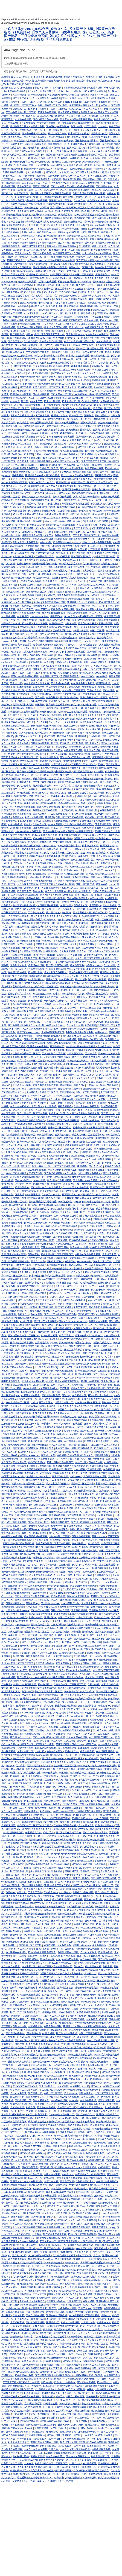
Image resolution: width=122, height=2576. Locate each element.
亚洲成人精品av (59, 415)
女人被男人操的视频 (109, 644)
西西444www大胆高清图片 (55, 1247)
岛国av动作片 (31, 1811)
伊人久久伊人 (71, 616)
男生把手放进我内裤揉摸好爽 (72, 2407)
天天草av (107, 2280)
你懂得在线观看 (111, 316)
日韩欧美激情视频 (19, 2326)
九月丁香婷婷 (99, 524)
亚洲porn (54, 313)
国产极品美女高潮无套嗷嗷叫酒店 (78, 577)
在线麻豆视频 (35, 595)
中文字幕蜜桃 (23, 2164)
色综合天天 (36, 1621)
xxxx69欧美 (101, 676)
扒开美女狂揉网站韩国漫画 (45, 408)
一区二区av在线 (66, 1617)
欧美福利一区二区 (60, 1219)
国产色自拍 (43, 923)
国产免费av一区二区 (61, 394)
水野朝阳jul (95, 905)
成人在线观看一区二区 (85, 391)
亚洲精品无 (12, 1067)
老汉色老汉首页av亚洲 (32, 1138)
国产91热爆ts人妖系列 (50, 729)
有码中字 (28, 2336)
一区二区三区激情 (104, 2093)
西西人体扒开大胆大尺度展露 (50, 1420)
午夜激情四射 (78, 553)
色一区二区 (55, 549)
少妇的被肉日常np (67, 672)
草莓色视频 (36, 662)
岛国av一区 (77, 126)
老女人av (48, 1621)
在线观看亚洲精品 (105, 1751)
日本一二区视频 (52, 401)
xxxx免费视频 (83, 778)
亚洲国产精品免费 (71, 2079)
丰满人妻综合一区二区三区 (29, 775)
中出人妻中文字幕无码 (43, 553)
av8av (98, 440)
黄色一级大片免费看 (61, 1924)
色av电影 (74, 2100)
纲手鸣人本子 (37, 306)
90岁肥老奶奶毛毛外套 (103, 528)
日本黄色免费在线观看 (35, 1127)
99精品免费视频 (59, 813)
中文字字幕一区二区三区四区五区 (59, 324)
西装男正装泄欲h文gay (83, 556)
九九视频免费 (20, 94)
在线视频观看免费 (101, 2449)
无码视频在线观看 (69, 676)
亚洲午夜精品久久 (32, 1984)
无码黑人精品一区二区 (14, 154)
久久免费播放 (28, 123)
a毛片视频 (8, 926)
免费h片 (49, 739)
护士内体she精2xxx (110, 1501)
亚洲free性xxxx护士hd (40, 1423)
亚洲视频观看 (65, 1011)
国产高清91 (53, 2350)
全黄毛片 (81, 257)
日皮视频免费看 (23, 1413)
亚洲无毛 (22, 1423)
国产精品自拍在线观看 (29, 1159)
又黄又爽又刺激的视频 (42, 2470)
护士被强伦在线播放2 (70, 835)
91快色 (90, 2389)
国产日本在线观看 (22, 687)
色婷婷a (30, 708)
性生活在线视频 (72, 828)
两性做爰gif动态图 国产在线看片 (25, 2386)
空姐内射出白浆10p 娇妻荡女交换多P (40, 1843)
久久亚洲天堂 (36, 225)
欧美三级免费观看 (12, 1561)
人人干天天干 (55, 722)
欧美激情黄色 (42, 2142)
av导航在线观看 (88, 1959)
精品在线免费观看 (31, 1088)
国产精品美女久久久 (100, 2185)
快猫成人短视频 (14, 2178)
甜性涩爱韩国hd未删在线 (105, 218)
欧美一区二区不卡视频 (51, 1920)
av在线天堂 (108, 1956)
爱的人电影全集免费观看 (26, 542)
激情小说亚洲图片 (57, 567)
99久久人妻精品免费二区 (61, 1244)
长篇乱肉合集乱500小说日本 (36, 496)
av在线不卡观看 (74, 1758)
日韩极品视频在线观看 (42, 422)
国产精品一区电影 (98, 912)
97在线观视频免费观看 (22, 1970)
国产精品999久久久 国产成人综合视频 (96, 436)
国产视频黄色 (8, 771)
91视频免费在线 (86, 123)
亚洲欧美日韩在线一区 (45, 214)
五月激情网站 (108, 1381)
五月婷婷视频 (112, 264)
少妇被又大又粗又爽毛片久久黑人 (70, 2065)
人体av (61, 711)
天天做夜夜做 (65, 528)
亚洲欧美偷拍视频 (55, 969)
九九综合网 (101, 1067)
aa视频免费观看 (108, 810)
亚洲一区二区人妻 (76, 147)
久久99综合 (85, 2460)
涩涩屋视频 (101, 1797)
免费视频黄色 (13, 1103)
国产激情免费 (90, 768)
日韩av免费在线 (88, 2428)
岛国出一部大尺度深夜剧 (94, 295)
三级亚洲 (64, 1388)
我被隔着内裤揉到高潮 (97, 1050)
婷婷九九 (7, 507)
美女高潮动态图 (109, 1106)
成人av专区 (21, 969)
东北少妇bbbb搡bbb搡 (33, 1381)
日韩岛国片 (22, 1504)
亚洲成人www (50, 1892)
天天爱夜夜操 (107, 1092)
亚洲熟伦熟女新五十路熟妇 (72, 880)
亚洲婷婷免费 (81, 1656)
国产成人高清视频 (80, 1522)
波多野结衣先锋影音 (32, 1702)
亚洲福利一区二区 (70, 990)
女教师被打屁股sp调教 (33, 1589)
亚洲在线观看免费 (72, 761)
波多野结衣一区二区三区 (30, 1977)
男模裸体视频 (111, 926)
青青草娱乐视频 (41, 186)
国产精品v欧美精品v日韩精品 (28, 271)
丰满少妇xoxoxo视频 (16, 2308)
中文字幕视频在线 (78, 1000)
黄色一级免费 (93, 732)
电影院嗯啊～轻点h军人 (38, 895)
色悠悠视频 (43, 1526)
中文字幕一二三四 (19, 2090)
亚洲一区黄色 (31, 1307)
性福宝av (69, 2090)
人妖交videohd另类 (81, 1219)
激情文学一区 (26, 697)
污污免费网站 (24, 2294)
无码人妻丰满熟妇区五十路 (87, 535)
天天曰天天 (40, 1057)
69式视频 (57, 546)
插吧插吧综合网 (45, 771)
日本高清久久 (24, 782)
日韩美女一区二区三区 (44, 669)
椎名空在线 (94, 1543)
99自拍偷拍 (82, 796)
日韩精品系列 (73, 687)
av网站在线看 (50, 2403)
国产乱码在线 (17, 334)
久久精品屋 (23, 422)
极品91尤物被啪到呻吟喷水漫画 (36, 302)
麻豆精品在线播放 (11, 2213)
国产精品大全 (82, 172)
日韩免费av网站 (41, 828)
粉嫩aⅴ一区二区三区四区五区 (97, 669)
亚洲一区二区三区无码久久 (97, 2364)
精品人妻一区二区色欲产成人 (103, 782)
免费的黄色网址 (70, 916)
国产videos (54, 873)
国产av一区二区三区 (64, 1377)
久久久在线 (59, 1025)
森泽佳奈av (12, 2023)
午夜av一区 (12, 257)
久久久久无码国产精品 (31, 1416)
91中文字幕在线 (84, 1617)
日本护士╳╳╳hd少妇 (82, 930)
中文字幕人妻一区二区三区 (103, 1353)
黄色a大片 (38, 891)
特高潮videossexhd (29, 1455)
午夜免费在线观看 (68, 292)
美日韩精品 (83, 1081)
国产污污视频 (112, 2361)
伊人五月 (102, 2220)
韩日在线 (55, 500)
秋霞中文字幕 (47, 1286)
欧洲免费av (32, 2097)
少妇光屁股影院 (73, 2477)
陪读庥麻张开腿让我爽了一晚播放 (53, 1543)
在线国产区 (103, 1103)
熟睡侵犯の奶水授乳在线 (91, 1039)
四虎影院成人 (31, 359)
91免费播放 (19, 1860)
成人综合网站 (18, 503)
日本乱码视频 (44, 1466)
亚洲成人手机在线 (90, 338)
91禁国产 (97, 1670)
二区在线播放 (93, 144)
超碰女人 (106, 2315)
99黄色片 (28, 888)
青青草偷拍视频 (60, 1476)
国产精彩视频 (15, 880)
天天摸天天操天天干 (93, 130)
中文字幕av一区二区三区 (95, 500)
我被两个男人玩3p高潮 (106, 475)
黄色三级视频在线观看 (72, 450)
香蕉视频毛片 (104, 542)
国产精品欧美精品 (30, 2202)
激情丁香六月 (42, 796)
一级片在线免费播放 (68, 454)
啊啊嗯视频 (98, 757)
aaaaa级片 (88, 641)
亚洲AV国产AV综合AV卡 (107, 574)
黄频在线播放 (8, 567)
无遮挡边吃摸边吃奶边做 (71, 1303)
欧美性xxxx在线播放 (65, 2382)
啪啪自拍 (31, 507)
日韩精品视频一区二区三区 (58, 849)
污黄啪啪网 (114, 1060)
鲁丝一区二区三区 (45, 2407)
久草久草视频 (62, 933)
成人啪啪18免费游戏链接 (66, 606)
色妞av (37, 602)
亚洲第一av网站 (13, 1388)
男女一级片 (91, 1053)
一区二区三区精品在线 (22, 2223)
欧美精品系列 (38, 926)
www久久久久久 (58, 1480)
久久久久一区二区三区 (67, 1286)
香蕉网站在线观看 (58, 267)
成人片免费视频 (67, 951)
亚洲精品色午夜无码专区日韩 (81, 1356)
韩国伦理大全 (26, 228)
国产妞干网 (13, 1138)
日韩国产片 (88, 267)
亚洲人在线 (12, 1733)
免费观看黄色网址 (66, 1769)
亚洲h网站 (104, 1790)
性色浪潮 (53, 2290)
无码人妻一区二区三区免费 (64, 2164)
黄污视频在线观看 (11, 2333)
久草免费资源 (74, 2301)
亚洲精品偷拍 (40, 1533)
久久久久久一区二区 (107, 1635)
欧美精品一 (49, 877)
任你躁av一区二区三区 (27, 1920)
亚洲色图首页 (107, 845)
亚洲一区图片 (80, 457)
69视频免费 (113, 1085)
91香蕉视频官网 (87, 1755)
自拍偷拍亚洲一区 (95, 1205)
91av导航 (6, 316)
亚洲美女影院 (67, 2417)
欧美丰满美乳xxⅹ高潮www (29, 1508)
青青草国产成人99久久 (92, 888)
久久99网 (71, 1007)
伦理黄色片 (49, 1776)
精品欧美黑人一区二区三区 (104, 1251)
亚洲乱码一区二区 (84, 2132)
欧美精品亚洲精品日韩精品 (31, 1120)
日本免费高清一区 (22, 391)
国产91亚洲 (105, 962)
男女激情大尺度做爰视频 (55, 2213)
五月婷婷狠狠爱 (45, 789)
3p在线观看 (12, 680)
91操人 (79, 1244)
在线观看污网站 (79, 1353)
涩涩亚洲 (85, 990)
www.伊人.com (96, 1000)
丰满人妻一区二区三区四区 (67, 130)
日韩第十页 (57, 1719)
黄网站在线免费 (36, 486)
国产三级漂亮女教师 (55, 235)
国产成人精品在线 (42, 253)
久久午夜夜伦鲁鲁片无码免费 (59, 257)
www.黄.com (59, 1004)
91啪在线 (70, 1949)
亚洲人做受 (114, 606)
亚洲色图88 (50, 1617)
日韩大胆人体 (47, 398)
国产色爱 (86, 1649)
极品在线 (98, 1170)
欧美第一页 (50, 919)
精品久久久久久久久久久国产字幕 (98, 1074)
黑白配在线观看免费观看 (30, 327)
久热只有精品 (108, 849)
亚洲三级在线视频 (54, 331)
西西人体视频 (58, 1624)
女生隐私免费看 (70, 1959)
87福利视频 (112, 902)
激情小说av (16, 1934)
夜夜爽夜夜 (52, 486)
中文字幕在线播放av (52, 1021)
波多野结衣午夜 (38, 754)
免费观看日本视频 (61, 193)
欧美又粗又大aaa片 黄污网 (74, 2061)
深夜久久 (102, 1508)
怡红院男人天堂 (101, 112)
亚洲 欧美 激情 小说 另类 (28, 2171)
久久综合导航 (90, 101)
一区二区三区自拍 (104, 919)
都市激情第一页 (86, 2393)
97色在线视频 (15, 824)
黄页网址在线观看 (72, 1857)
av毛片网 (82, 549)
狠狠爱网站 (35, 1370)
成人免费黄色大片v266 (27, 345)
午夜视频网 (59, 338)
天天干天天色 (20, 486)
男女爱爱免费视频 (42, 785)
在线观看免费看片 (33, 919)
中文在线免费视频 (12, 1170)
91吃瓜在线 (65, 1892)
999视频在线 (51, 951)
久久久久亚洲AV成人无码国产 (95, 976)
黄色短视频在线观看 (43, 838)
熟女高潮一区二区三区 (86, 1325)
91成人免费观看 (40, 2164)
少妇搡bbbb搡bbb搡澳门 (88, 1402)
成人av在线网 (91, 320)
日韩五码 (89, 242)
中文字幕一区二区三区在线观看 (17, 285)
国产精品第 (103, 521)
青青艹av (81, 951)
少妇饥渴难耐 (84, 524)
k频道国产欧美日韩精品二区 (38, 168)
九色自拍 (89, 1797)
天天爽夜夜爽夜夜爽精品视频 (46, 725)
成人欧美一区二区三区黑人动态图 (30, 250)
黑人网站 (44, 1550)
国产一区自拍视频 (83, 1279)
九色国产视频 (13, 937)
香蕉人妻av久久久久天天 (71, 2424)
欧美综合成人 (103, 838)
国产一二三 (50, 1314)
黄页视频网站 (72, 1779)
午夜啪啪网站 (22, 500)
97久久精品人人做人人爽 (37, 683)
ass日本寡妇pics (73, 101)
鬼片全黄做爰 (40, 623)
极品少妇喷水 (111, 806)
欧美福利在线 (31, 207)
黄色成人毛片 (13, 2058)
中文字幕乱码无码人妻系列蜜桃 (46, 1871)
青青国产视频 (111, 2135)
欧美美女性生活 (68, 1416)
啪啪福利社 (62, 531)
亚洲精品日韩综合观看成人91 (57, 983)
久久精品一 (97, 806)
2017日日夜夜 (90, 1036)
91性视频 (107, 2467)
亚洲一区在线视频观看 (96, 662)
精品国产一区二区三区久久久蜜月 (37, 1744)
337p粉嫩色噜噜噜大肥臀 (61, 436)
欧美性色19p (70, 1170)
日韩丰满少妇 (39, 144)
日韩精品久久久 (83, 1342)
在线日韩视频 (65, 863)
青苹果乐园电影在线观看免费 (18, 288)
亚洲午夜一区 (57, 1046)
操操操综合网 (75, 2336)
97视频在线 (36, 2181)
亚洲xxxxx (47, 1377)
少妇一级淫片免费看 (16, 1522)
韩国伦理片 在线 (77, 1444)
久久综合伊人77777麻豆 (31, 2146)
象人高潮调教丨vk (22, 1385)
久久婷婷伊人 (8, 1667)
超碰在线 (55, 609)
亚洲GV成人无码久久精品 (57, 1885)
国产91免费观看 (71, 1550)
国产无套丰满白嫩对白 (53, 1758)
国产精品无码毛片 (44, 2375)
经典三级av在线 (110, 732)
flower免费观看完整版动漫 (76, 1289)
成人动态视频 (17, 2107)
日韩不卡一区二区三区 (17, 2417)
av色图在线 (41, 549)
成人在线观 (109, 440)
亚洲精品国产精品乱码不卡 (63, 944)
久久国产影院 (21, 193)
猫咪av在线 (34, 154)
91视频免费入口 (84, 1504)
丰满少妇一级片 (52, 447)
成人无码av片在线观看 (71, 1423)
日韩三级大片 (54, 1589)
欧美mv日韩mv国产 (75, 1592)
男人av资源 (52, 926)
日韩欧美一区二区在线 (100, 560)
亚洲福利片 (34, 665)
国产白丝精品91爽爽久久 (30, 1437)
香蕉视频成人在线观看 (91, 722)
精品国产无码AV (36, 1462)
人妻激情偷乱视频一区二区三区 (94, 680)
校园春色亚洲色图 (104, 242)
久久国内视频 (64, 877)
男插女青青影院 (73, 598)
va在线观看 (46, 1473)
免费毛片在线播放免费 (106, 479)
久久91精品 (110, 965)
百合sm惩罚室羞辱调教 (67, 1381)
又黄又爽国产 (8, 1120)
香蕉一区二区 (61, 168)
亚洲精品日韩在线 (34, 475)
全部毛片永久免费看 (81, 2231)
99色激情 (86, 1152)
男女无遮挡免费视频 (68, 112)
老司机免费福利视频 (59, 366)
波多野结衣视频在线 (28, 1286)
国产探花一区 (35, 2093)
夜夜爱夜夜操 (65, 1106)
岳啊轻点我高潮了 (60, 1522)
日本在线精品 (113, 1800)
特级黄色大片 (43, 161)
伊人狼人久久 (34, 1850)
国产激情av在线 (36, 2192)
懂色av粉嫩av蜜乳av (69, 803)
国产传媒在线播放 (82, 771)
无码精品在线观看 (29, 1973)
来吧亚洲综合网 (63, 771)
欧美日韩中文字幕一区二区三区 (31, 1726)
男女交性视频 (76, 972)
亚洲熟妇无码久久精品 (74, 1589)
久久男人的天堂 (9, 1659)
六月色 (52, 2467)
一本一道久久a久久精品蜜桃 (97, 253)
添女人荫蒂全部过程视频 (102, 225)
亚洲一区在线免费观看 (60, 362)
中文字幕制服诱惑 (22, 813)
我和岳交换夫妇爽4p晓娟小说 (77, 405)
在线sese (85, 852)
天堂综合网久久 (40, 792)
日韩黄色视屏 (85, 1448)
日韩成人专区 (81, 905)
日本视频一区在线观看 (74, 651)
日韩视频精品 (67, 1092)
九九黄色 (91, 1984)
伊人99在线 (29, 1934)
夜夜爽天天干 (108, 232)
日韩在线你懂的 (64, 1279)
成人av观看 (79, 926)
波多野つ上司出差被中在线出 (28, 1793)
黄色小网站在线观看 (50, 489)
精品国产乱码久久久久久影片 (90, 1099)
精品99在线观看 (88, 422)
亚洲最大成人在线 (12, 175)
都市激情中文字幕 (78, 264)
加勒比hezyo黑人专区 (90, 729)
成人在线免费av (46, 1896)
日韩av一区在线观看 (45, 454)
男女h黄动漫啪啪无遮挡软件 (29, 1124)
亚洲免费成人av (56, 1681)
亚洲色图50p (32, 1603)
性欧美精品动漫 (9, 845)
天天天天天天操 (11, 768)
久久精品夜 (90, 1244)
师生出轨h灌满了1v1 (108, 1973)
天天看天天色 (38, 2206)
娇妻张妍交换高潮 (93, 785)
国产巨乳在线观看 (110, 2072)
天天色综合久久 (23, 253)
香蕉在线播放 (112, 627)
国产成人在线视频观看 (54, 1275)
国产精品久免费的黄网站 (20, 1367)
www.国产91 (81, 2386)
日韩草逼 (36, 369)
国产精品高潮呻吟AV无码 (14, 1670)
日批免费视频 (49, 1088)
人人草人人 (33, 1564)
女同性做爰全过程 (68, 637)
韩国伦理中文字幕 (60, 1610)
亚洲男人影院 (108, 549)
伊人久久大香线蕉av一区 (58, 891)
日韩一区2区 (76, 415)
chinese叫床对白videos (58, 493)
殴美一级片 (97, 1275)
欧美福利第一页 (105, 1025)
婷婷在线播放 (110, 909)
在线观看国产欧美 (94, 327)
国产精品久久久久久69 (100, 648)
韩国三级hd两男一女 (19, 2019)
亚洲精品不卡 (51, 1067)
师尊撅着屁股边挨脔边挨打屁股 (76, 1600)
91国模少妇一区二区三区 (34, 1374)
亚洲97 (101, 764)
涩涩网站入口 (67, 958)
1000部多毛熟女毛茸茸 (85, 362)
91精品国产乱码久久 (61, 2188)
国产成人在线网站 (37, 1155)
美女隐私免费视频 (103, 1867)
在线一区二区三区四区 (74, 690)
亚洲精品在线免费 (61, 161)
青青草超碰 (19, 1448)
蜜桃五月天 (19, 507)
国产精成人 (7, 193)
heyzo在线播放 (47, 1279)
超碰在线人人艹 (21, 493)
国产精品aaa (34, 94)
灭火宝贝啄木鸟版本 (92, 1903)
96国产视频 (108, 1155)
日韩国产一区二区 (66, 2107)
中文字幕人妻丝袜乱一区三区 (37, 1966)
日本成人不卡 (54, 1857)
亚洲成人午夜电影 (64, 1162)
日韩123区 (108, 235)
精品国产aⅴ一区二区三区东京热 (24, 218)
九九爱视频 (7, 1356)
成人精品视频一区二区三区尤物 (102, 1388)
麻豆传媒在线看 (112, 1166)
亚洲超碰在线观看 (110, 496)
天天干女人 (81, 739)
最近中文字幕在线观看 (13, 274)
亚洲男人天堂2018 (70, 313)
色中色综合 (68, 2174)
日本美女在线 (96, 1462)
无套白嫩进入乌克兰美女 (79, 1670)
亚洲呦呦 (89, 415)
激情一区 (27, 1533)
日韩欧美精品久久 (29, 2054)
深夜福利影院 (102, 1455)
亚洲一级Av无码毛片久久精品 (75, 757)
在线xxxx (78, 983)
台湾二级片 (101, 2245)
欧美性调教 (21, 348)
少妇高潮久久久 (107, 362)
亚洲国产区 (86, 517)
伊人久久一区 (99, 606)
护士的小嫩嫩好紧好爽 (39, 2255)
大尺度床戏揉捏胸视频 (73, 873)
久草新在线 (81, 2350)
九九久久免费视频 (23, 87)
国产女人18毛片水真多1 (20, 1540)
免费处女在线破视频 (83, 1892)
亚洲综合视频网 (52, 1800)
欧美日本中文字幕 (105, 598)
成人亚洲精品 (94, 1141)
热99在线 (27, 1561)
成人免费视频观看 (67, 1748)
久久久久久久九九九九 (31, 680)
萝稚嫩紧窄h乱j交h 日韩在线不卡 (48, 2456)
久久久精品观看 (41, 98)
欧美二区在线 (51, 775)
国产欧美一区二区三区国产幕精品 (84, 235)
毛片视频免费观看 (55, 1124)
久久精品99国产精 (51, 1145)
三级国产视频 (78, 2019)
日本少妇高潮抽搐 (91, 1360)
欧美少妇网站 (112, 1667)
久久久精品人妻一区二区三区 (72, 359)
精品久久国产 (104, 426)
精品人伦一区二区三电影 (100, 880)
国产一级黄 (109, 690)
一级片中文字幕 (17, 2125)
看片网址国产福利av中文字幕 (104, 796)
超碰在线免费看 (25, 1011)
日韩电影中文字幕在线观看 (42, 1952)
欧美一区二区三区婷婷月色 (66, 383)
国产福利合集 (8, 1032)
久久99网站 (78, 1564)
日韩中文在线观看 (22, 366)
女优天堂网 (49, 1557)
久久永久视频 (53, 503)
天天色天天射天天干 (16, 158)
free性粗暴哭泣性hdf (84, 394)
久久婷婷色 (86, 1451)
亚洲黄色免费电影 (109, 972)
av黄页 (20, 567)
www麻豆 (63, 1786)
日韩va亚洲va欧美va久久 (86, 863)
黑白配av (65, 119)
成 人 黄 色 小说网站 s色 (70, 870)
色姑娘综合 (32, 1092)
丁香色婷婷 (39, 2199)
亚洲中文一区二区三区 (72, 708)
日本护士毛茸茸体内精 (81, 1659)
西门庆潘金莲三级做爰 (69, 1808)
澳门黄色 (55, 1018)
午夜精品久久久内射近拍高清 (90, 2174)
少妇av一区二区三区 (59, 1536)
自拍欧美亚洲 (54, 856)
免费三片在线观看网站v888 (93, 302)
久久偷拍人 (97, 503)
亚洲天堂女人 (92, 743)
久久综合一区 (69, 2393)
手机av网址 (14, 123)
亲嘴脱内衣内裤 (43, 1970)
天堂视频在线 (20, 264)
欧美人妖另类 (58, 1332)
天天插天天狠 (34, 1765)
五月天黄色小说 (14, 359)
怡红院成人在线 (109, 563)
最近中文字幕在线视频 (27, 852)
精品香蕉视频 (103, 1208)
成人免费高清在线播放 (39, 373)
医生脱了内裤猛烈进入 (85, 1882)
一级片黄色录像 (38, 1592)
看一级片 (46, 1554)
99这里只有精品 (56, 1906)
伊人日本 (113, 1568)
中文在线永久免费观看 (44, 391)
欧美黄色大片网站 (85, 609)
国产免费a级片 (89, 2171)
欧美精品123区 (100, 309)
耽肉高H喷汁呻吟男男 (105, 165)
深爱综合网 (42, 944)
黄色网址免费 (51, 1822)
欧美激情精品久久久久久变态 (77, 479)
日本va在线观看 (111, 168)
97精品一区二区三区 (81, 1776)
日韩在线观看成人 (15, 1603)
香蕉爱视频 (23, 2477)
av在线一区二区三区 (99, 359)
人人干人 (48, 535)
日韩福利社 (90, 1973)
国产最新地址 (33, 1325)
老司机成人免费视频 (93, 1529)
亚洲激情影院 (63, 482)
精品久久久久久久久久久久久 (84, 715)
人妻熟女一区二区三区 (93, 1554)
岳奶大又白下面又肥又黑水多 (49, 334)
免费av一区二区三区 (54, 1311)
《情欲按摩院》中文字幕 (103, 98)
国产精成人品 (70, 560)
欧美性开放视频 (94, 168)
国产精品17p (47, 345)
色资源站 (98, 331)
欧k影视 (114, 993)
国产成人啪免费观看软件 (14, 1575)
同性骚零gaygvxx (10, 902)
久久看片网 (23, 616)
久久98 (44, 313)
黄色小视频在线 (48, 2446)
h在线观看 (22, 694)
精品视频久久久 (99, 133)
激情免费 (91, 521)
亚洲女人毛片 (28, 232)
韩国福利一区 (56, 623)
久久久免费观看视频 (23, 2276)
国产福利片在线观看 (82, 1864)
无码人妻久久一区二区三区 (73, 581)
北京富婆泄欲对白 (90, 916)
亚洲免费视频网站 (35, 2435)
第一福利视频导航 (87, 507)
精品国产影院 (104, 1177)
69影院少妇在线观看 (23, 556)
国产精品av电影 (48, 803)
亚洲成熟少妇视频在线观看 (80, 186)
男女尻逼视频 (44, 2139)
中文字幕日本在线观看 (65, 302)
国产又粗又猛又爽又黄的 (69, 1832)
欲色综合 (58, 299)
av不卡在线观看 (98, 2319)
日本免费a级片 (86, 1825)
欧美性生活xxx (27, 1036)
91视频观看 (111, 898)
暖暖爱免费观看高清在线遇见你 (73, 595)
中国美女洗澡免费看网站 (88, 1254)
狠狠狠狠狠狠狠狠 (89, 306)
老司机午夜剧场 (66, 782)
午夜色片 (85, 419)
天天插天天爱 (35, 1000)
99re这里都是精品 (101, 271)
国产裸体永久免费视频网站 (24, 1987)
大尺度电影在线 (92, 2354)
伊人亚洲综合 (75, 1980)
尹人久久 (45, 852)
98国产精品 (30, 1917)
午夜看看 (108, 1966)
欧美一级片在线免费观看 (87, 1106)
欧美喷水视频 (101, 1110)
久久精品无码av (112, 503)
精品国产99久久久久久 (99, 200)
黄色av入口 (35, 768)
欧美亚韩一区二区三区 (61, 1469)
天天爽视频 (72, 429)
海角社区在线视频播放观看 (76, 503)
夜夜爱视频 (74, 345)
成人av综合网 (87, 1751)
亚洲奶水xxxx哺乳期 (36, 1406)
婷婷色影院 (69, 260)
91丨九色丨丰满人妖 (76, 1695)
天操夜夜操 (23, 306)
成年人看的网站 (112, 87)
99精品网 (58, 1779)
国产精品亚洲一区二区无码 (81, 1515)
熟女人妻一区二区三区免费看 (98, 204)
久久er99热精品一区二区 (62, 2114)
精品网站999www (82, 1945)
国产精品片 (19, 708)
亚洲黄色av (9, 1705)
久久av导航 (82, 225)
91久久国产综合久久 (105, 1836)
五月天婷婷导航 (31, 147)
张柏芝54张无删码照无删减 (56, 1818)
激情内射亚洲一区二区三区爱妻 (50, 288)
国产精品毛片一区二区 (56, 190)
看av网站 (51, 126)
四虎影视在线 (71, 306)
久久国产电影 (42, 165)
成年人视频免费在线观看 (98, 1272)
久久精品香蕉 (19, 373)
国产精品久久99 (91, 1822)
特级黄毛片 (12, 732)
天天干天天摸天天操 (30, 376)
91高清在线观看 (68, 486)
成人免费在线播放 (37, 2121)
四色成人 (6, 94)
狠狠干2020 (93, 1145)
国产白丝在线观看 (11, 1638)
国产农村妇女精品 (11, 2199)
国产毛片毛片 (13, 2202)
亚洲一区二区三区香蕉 (59, 1127)
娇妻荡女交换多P (59, 1860)
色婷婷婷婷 (114, 1603)
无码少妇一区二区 (53, 101)
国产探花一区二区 (33, 2178)
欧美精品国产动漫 (15, 352)
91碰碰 (77, 1201)
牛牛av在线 (46, 542)
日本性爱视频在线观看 (76, 299)
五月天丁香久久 (53, 1430)
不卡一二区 (16, 683)
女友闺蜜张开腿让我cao (101, 1737)
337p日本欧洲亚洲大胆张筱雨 (23, 2252)
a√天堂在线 (94, 175)
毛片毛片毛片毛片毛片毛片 (45, 295)
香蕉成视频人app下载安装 (101, 147)
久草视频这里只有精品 (31, 235)
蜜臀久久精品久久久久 (94, 2104)
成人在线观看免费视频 (76, 1719)
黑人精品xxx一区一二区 (31, 2453)
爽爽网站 (66, 472)
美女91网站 (97, 859)
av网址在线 (34, 1882)
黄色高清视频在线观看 (54, 602)
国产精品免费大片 (12, 799)
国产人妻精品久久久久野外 (46, 472)
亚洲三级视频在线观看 (74, 1934)
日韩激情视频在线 (78, 1240)
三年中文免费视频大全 (22, 415)
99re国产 (109, 130)
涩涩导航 (82, 1741)
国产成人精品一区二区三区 (100, 873)
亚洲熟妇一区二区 (71, 2435)
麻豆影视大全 (88, 313)
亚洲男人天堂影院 (102, 429)
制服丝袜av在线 (77, 531)
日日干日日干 (84, 1702)
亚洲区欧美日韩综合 (82, 1818)
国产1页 (21, 1850)
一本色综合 (106, 373)
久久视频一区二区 (29, 757)
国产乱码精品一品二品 (22, 634)
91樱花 (113, 1423)
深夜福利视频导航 (29, 2421)
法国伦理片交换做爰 (84, 1233)
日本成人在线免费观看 (78, 355)
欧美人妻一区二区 (40, 1007)
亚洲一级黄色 (96, 228)
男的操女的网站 (9, 821)
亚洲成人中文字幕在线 (17, 1846)
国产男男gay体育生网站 (22, 161)
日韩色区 (109, 1547)
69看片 (11, 1578)
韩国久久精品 (96, 898)
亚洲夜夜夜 (85, 246)
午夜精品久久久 (33, 1832)
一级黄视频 (52, 697)
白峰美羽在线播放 (37, 1956)
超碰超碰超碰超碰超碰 (102, 239)
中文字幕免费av (50, 94)
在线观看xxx (106, 2396)
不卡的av (27, 778)
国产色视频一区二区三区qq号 (23, 433)
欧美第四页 (83, 2192)
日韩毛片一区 (69, 806)
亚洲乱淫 (49, 817)
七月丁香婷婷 (66, 810)
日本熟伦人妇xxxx (11, 517)
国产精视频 (70, 1741)
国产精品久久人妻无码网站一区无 (67, 207)
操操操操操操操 (63, 591)
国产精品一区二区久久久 (88, 1162)
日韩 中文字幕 (49, 1850)
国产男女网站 (113, 764)
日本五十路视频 (73, 91)
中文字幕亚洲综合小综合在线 (59, 1977)
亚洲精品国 (25, 426)
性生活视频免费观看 (77, 711)
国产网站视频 (68, 1956)
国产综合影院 (8, 785)
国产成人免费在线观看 (35, 1170)
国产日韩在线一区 (19, 1871)
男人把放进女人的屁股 (54, 1053)
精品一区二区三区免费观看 (74, 1941)
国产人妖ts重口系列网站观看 (34, 732)
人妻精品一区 (91, 1124)
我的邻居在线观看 (46, 902)
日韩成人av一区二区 (92, 1896)
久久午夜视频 (44, 1074)
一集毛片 (42, 436)
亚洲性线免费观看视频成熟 (35, 2072)
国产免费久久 (109, 1162)
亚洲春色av (109, 1296)
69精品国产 (56, 465)
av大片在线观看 (98, 158)
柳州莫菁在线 (69, 123)
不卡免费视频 (91, 972)
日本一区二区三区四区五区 (101, 1346)
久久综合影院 (13, 1134)
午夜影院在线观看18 (18, 278)
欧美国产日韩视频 (46, 507)
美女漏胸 (66, 912)
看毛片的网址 (46, 1402)
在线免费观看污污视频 (42, 211)
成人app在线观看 (53, 221)
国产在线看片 (15, 341)
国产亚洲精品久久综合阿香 (43, 1201)
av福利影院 (57, 165)
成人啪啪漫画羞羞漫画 (53, 1032)
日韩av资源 (28, 531)
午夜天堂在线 (66, 2481)
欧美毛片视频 (67, 2283)
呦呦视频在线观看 (69, 1215)
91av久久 (15, 401)
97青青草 (99, 1448)
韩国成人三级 (84, 369)
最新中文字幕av (63, 412)
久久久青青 (68, 2287)
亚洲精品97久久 (9, 2195)
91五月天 (92, 531)
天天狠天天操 (10, 2382)
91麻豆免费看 (112, 775)
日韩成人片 (12, 983)
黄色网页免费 (33, 588)
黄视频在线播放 (52, 1667)
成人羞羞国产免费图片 (56, 972)
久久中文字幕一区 (62, 1131)
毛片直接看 (84, 665)
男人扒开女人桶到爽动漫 (71, 242)
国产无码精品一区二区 (13, 1571)
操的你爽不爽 (40, 1099)
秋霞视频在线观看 (58, 1265)
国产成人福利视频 (45, 1547)
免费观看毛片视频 (78, 105)
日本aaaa (79, 849)
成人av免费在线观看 (77, 1737)
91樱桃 (116, 271)
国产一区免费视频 (40, 1212)
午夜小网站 (48, 655)
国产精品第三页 (65, 1987)
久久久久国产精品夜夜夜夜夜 (28, 2227)
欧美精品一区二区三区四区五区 (96, 1191)
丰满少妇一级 (35, 1617)
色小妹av (112, 91)
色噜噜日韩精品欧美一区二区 (78, 1430)
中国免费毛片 (69, 856)
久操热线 (101, 1233)
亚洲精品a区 (53, 2322)
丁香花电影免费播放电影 (90, 1667)
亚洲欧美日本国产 (66, 2319)
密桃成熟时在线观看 (37, 200)
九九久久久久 (58, 1007)
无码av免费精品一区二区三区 (21, 112)
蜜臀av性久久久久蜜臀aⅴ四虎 (65, 1709)
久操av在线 (94, 1684)
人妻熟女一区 (67, 997)
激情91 (29, 334)
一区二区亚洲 (97, 630)
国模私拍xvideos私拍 (12, 2297)
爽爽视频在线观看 (66, 507)
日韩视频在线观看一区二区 (15, 725)
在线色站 (111, 193)
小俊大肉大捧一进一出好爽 (44, 1815)
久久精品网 (88, 1906)
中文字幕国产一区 (105, 556)
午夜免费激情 (84, 2273)
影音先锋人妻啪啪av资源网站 (62, 246)
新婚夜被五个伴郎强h (37, 274)
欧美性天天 (104, 1994)
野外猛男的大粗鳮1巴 (30, 457)
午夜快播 (53, 2417)
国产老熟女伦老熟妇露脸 (108, 1430)
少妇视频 (103, 101)
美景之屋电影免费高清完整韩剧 (85, 2216)
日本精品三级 (96, 510)
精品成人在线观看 (109, 320)
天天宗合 (35, 2090)
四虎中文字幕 (24, 1014)
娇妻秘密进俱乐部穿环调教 (69, 398)
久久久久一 (80, 200)
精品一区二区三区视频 (24, 789)
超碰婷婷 (106, 1402)
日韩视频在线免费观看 (108, 577)
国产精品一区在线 (51, 1395)
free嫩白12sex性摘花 (97, 334)
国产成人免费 (58, 186)
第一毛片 (60, 2396)
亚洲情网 (103, 1244)
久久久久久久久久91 (59, 1296)
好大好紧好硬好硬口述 (27, 1071)
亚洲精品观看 (74, 613)
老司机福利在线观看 (48, 905)
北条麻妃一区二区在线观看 (20, 165)
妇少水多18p (73, 338)
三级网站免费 (43, 1332)
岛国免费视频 (44, 2333)
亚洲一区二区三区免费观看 (27, 930)
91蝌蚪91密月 (47, 1071)
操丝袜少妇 (67, 475)
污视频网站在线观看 (55, 204)
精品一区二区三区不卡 (82, 1483)
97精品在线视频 (23, 119)
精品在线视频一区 (18, 1205)
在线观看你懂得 (36, 1198)
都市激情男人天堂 (101, 828)
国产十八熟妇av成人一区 (35, 1642)
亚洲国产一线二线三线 (60, 200)
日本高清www (8, 281)
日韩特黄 (90, 450)
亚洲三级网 (14, 2305)
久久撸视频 (34, 510)
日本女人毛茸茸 (106, 1356)
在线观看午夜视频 (26, 1466)
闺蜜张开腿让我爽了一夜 (82, 539)
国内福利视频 (80, 912)
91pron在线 (14, 1642)
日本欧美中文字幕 (104, 1998)
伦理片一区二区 (29, 1279)
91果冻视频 (53, 1874)
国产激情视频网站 (53, 1173)
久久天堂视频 (40, 366)
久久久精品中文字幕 (78, 1829)
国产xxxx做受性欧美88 (41, 1614)
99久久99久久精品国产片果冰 (28, 514)
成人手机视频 (8, 616)
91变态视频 (49, 1945)
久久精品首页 (31, 341)
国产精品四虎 (52, 475)
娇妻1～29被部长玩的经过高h (52, 440)
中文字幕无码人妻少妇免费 (78, 165)
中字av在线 (96, 316)
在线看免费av (44, 232)
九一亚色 (24, 2023)
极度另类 (28, 880)
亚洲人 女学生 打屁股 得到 (16, 835)
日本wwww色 (26, 1712)
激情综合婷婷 (17, 2097)
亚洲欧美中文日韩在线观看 (20, 1293)
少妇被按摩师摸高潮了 (71, 320)
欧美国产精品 (67, 348)
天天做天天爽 (40, 2294)
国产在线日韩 (112, 817)
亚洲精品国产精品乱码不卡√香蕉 (41, 1339)
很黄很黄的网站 (48, 1786)
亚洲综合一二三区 (17, 1808)
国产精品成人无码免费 (79, 701)
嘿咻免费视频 (79, 1723)
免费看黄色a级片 (82, 1328)
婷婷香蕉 (57, 179)
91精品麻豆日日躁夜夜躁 (98, 1786)
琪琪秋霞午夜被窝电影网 (84, 933)
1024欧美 (55, 1917)
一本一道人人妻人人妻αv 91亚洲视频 (69, 923)
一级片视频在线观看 (21, 954)
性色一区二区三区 (42, 130)
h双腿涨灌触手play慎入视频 (40, 2033)
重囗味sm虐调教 (96, 514)
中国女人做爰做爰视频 (84, 1282)
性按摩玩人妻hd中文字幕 (31, 1903)
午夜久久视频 (105, 531)
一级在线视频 (111, 2192)
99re (55, 785)
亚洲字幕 (72, 602)
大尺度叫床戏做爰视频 (54, 613)
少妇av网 (26, 1652)
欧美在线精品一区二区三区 (74, 433)
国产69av (24, 1645)
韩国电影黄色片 (108, 140)
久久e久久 (33, 91)
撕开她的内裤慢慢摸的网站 (25, 676)
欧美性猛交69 (67, 408)
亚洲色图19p (44, 2012)
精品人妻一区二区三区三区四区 (57, 1254)
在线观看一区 (109, 465)
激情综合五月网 (86, 944)
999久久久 (44, 1853)
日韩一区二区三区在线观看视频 (40, 1039)
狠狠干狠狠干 (103, 394)
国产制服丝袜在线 (40, 500)
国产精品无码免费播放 (47, 634)
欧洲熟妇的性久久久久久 (42, 482)
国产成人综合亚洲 (15, 591)
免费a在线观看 (70, 725)
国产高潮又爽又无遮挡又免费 (43, 348)
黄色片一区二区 (56, 2474)
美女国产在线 (53, 912)
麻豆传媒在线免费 (89, 1434)
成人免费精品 (97, 264)
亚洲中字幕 (14, 1025)
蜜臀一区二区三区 (70, 1533)
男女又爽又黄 (55, 2368)
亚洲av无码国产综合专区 (45, 835)
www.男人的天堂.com (70, 563)
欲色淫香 (108, 1377)
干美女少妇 (91, 1385)
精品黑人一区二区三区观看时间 (88, 1134)
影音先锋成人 (103, 2121)
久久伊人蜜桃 (49, 845)
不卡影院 (28, 454)
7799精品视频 (85, 387)
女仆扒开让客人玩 (49, 468)
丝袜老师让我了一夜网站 (32, 627)
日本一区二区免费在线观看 (76, 2030)
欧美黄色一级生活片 (35, 1857)
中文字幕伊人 (34, 1490)
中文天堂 (105, 715)
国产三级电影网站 (69, 697)
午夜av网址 (25, 144)
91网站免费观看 (98, 1060)
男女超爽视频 (10, 1547)
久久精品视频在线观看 (64, 2255)
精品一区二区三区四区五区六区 (17, 1836)
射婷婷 (50, 1381)
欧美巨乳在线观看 (38, 264)
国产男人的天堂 (87, 1518)
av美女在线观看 (52, 1289)
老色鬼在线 (95, 711)
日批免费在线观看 (31, 2213)
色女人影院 (37, 1314)
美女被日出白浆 (94, 926)
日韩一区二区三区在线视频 (35, 715)
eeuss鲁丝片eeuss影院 (13, 1490)
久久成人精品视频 (15, 2312)
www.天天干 (36, 401)
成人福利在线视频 (102, 2058)
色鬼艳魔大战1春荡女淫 (65, 821)
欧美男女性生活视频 (79, 1607)
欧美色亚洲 (36, 2174)
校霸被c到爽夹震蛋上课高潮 (96, 383)
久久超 (47, 1899)
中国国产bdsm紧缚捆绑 (77, 1014)
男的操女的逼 (47, 1959)
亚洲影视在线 (37, 493)
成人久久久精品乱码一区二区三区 (66, 1413)
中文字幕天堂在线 (29, 761)
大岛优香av (25, 472)
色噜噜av (37, 810)
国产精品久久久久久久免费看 (34, 764)
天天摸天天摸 (28, 648)
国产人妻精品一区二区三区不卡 (58, 369)
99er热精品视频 (52, 1702)
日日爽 (77, 253)
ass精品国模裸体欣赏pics (35, 1018)
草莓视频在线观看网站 (24, 309)
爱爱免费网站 (106, 761)
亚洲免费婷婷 (20, 1462)
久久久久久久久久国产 (31, 101)
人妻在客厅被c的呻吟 (17, 465)
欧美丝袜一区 (113, 281)
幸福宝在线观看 (14, 958)
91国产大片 (71, 644)
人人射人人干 (88, 2322)
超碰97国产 (97, 754)
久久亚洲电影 (71, 722)
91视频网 (61, 1455)
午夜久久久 (23, 1314)
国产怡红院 (50, 880)
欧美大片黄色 (31, 137)
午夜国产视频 (15, 190)
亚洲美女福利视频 (49, 1191)
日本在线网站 (94, 2446)
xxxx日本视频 (49, 1251)
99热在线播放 (10, 1945)
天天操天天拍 (94, 2340)
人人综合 (103, 126)
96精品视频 (27, 1941)
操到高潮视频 (103, 683)
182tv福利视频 (76, 2315)
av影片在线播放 (70, 517)
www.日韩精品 (104, 877)
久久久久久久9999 (58, 109)
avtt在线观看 (24, 792)
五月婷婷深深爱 (60, 1529)
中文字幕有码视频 (91, 2403)
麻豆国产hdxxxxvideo (28, 1032)
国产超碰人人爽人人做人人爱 (50, 1712)
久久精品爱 (88, 919)
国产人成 (52, 158)
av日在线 (105, 105)
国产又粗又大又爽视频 (94, 91)
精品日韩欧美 (81, 627)
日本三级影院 (40, 267)
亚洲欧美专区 (99, 489)
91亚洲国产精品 (76, 144)
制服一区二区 (36, 1110)
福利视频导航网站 (108, 1325)
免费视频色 (32, 718)
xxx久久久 (110, 870)
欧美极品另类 (74, 204)
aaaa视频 (99, 771)
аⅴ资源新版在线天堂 (78, 1060)
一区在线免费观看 (51, 405)
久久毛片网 (111, 278)
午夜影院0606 (29, 1695)
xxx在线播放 (12, 1346)
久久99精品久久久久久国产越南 (24, 1251)
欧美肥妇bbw (98, 2223)
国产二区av (21, 1349)
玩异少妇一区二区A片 (51, 1741)
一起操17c (14, 1998)
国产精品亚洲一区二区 (100, 1723)
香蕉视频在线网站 (73, 1103)
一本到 (85, 2079)
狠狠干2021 (78, 1885)
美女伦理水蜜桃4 (107, 2333)
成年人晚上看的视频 (60, 1723)
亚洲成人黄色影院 (58, 264)
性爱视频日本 (42, 2276)
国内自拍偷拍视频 (107, 570)
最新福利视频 (82, 2410)
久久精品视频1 (113, 285)
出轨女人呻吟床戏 (37, 1444)
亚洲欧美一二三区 (46, 1303)
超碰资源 (105, 2090)
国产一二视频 (20, 1956)
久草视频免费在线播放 (14, 172)
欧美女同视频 (31, 803)
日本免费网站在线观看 (14, 91)
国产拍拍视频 (110, 613)
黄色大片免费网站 (17, 1444)
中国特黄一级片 (89, 1550)
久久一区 (94, 105)
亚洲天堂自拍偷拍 (44, 531)
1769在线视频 (49, 588)
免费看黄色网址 (47, 359)
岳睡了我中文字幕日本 (20, 993)
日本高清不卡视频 (45, 285)
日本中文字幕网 (90, 845)
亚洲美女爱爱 (47, 1448)
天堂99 (97, 2255)
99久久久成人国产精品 (107, 895)
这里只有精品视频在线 (22, 962)
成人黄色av (64, 1353)
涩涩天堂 (78, 1229)
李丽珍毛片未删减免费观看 (27, 316)
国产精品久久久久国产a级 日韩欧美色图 (70, 309)
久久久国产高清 (91, 563)
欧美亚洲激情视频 (80, 366)
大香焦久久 (75, 768)
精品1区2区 (21, 1229)
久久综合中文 (24, 785)
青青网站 (76, 1663)
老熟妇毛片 (104, 658)
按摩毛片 (86, 828)
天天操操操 (63, 1776)
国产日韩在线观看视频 (66, 422)
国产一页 (6, 479)
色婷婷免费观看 (66, 831)
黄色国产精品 (76, 278)
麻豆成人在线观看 (14, 546)
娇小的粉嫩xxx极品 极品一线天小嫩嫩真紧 (50, 2259)
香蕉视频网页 (71, 729)
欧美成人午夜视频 (34, 817)
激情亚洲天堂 (112, 651)
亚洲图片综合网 (41, 1184)
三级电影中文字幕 (38, 701)
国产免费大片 (20, 1910)
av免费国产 (7, 1716)
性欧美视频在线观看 (109, 1540)
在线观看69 (86, 112)
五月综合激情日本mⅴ (40, 694)
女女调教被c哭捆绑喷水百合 (50, 429)
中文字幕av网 (84, 2255)
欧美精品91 (45, 1811)
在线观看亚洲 (36, 2357)
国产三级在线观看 (55, 704)
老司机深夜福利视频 (40, 461)
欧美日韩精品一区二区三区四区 (17, 944)
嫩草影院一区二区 (100, 355)
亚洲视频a (82, 1166)
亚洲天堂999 (25, 1674)
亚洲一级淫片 (54, 584)
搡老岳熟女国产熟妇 (80, 754)
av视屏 (93, 962)
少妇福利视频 (94, 1688)
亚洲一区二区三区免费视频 (27, 419)
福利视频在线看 (96, 1127)
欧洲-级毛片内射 (37, 158)
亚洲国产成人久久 (71, 1194)
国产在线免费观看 (100, 250)
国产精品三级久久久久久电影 (68, 1095)
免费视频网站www (32, 799)
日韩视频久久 (69, 993)
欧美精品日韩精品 (99, 1240)
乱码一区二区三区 (31, 574)
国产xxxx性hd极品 (26, 1141)
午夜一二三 (108, 1885)
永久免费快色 (112, 722)
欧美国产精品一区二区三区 (57, 457)
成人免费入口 (50, 292)
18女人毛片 (41, 722)
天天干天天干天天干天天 (35, 183)
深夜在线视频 (50, 810)
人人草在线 (51, 1106)
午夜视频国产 (108, 183)
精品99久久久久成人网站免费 (16, 623)
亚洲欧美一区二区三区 (108, 2238)
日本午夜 (64, 930)
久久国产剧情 (107, 1043)
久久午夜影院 (109, 1416)
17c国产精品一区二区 (90, 2241)
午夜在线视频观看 (62, 1328)
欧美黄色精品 (90, 2167)
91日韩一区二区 (76, 1205)
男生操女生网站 (38, 2008)
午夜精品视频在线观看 (81, 813)
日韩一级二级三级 (85, 884)
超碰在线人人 (108, 863)
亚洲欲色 (58, 750)
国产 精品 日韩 (106, 1882)
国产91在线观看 (65, 1138)
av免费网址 (56, 1540)
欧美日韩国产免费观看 (87, 2090)
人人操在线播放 (36, 172)
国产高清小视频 (38, 2040)
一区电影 (40, 704)
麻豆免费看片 (93, 1652)
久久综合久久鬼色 (39, 616)
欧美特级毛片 (100, 472)
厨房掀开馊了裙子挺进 (69, 1360)
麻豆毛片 (82, 1762)
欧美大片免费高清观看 (106, 1659)
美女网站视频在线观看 (47, 947)
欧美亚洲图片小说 (64, 655)
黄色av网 (86, 1311)
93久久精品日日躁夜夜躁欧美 (72, 151)
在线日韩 (27, 997)
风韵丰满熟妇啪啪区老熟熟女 (16, 577)
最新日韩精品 (61, 965)
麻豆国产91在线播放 (63, 140)
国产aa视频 (41, 651)
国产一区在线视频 (67, 1913)
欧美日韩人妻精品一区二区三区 (28, 1483)
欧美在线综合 (67, 1067)
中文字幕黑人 (66, 1335)
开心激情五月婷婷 (57, 133)
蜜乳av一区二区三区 (106, 1483)
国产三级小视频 (78, 514)
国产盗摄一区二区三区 (81, 1860)
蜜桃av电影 (14, 1279)
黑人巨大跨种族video (57, 278)
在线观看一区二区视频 (79, 271)
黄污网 (41, 503)
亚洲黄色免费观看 (47, 112)
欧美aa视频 (112, 2125)
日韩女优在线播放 (31, 655)
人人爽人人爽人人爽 (101, 665)
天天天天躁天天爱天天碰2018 (104, 151)
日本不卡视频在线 (84, 1138)
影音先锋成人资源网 (102, 778)
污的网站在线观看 (47, 281)
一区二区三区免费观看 (47, 708)
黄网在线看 (61, 345)
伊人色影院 (112, 514)
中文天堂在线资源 (62, 2051)
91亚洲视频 (53, 450)
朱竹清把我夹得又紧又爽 (106, 1198)
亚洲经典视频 (56, 1081)
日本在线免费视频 (51, 218)
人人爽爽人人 (51, 1889)
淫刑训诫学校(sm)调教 (17, 2008)
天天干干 (46, 2171)
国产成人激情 (69, 387)
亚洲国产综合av (57, 701)
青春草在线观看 (42, 179)
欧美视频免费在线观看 (29, 1994)
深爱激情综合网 (37, 976)
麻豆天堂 (13, 2146)
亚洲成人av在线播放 (38, 1046)
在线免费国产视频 (73, 750)
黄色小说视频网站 (24, 1600)
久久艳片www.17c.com (40, 2135)
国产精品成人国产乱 (29, 983)
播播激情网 (25, 630)
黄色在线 (42, 1244)
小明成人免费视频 (11, 778)
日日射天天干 (24, 891)
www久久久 (55, 651)
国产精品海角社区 (17, 859)
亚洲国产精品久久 (16, 260)
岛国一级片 (91, 288)
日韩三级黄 (7, 1328)
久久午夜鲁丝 (67, 1994)
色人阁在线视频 (18, 1000)
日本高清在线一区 (100, 419)
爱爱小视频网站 (32, 1145)
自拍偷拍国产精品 (41, 630)
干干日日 (51, 151)
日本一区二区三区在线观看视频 (35, 750)
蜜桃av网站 (28, 947)
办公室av (65, 1874)
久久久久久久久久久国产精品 (48, 1014)
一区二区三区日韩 (55, 1356)
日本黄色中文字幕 (67, 2195)
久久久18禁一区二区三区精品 (93, 993)
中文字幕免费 (64, 1547)
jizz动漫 (106, 1201)
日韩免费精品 (13, 292)
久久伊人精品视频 (75, 2389)
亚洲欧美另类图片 (42, 606)
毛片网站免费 (96, 627)
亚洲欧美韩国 (66, 2023)
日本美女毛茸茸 (16, 588)
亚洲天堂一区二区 (83, 1071)
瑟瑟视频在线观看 (108, 768)
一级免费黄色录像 (108, 1585)
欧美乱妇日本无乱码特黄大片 (41, 870)
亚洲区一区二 (98, 1596)
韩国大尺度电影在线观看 (52, 137)
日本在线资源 (67, 2181)
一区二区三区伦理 (58, 1444)
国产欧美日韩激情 (90, 232)
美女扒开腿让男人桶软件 (34, 1103)
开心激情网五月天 (24, 429)
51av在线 (29, 2463)
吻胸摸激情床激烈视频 (40, 338)
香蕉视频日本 (101, 1367)
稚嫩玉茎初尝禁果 (66, 1314)
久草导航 (54, 2449)
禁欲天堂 (31, 116)
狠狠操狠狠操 (79, 1141)
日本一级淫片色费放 (106, 1691)
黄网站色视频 (53, 2079)
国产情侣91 (105, 1490)
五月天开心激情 (73, 658)
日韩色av (6, 556)
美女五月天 (23, 461)
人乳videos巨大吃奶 (78, 443)
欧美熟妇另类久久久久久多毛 (40, 1360)
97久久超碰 (13, 1166)
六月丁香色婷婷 (92, 1339)
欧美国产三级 (8, 810)
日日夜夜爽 (25, 267)
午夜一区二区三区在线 (89, 1007)
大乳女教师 (70, 680)
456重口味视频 (81, 630)
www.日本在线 (35, 2075)
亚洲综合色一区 (36, 1494)
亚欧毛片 (17, 637)
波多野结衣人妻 (63, 1159)
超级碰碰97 (30, 2238)
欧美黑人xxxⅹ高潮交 (68, 1434)
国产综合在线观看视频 (83, 493)
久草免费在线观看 (107, 345)
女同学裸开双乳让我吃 (13, 405)
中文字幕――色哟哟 (41, 1004)
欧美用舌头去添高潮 (30, 1818)
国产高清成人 (73, 137)
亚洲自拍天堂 (17, 2245)
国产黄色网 (12, 426)
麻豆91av (98, 813)
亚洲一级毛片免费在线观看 (96, 137)
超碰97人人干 (89, 542)
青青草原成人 (49, 376)
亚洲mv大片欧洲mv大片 (48, 1036)
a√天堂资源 (90, 126)
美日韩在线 (47, 2382)
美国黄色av (111, 1268)
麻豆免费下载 (105, 623)
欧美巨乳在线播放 (64, 211)
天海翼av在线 (56, 1582)
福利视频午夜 (54, 976)
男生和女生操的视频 (66, 665)
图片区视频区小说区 (59, 183)
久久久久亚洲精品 (63, 1575)
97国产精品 (49, 736)
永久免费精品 (47, 718)
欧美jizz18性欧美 (107, 1053)
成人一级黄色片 (74, 1124)
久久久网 (47, 1765)
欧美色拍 (82, 856)
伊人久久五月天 (25, 609)
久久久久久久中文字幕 (93, 1399)
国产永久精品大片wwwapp (92, 584)
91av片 (48, 521)
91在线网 (67, 197)
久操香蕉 (48, 1162)
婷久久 (27, 824)
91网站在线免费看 (30, 1395)
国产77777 (53, 1533)
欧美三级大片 (26, 2111)
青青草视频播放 (79, 1610)
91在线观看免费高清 (56, 2146)
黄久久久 (79, 1966)
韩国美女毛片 (37, 126)
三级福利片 (7, 2375)
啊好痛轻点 (89, 598)
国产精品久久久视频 (84, 412)
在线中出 (13, 1585)
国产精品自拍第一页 (30, 845)
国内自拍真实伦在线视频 (46, 119)
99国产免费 (66, 905)
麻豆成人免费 (48, 1455)
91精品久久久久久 (20, 331)
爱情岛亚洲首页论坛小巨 (19, 214)
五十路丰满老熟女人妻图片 (77, 1392)
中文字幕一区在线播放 (13, 221)
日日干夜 (98, 408)
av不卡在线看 (87, 1681)
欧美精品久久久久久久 (106, 1184)
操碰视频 (113, 1945)
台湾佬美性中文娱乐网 (78, 380)
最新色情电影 (33, 1568)
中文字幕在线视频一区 (49, 123)
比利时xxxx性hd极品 (46, 1730)
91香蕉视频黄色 (30, 1959)
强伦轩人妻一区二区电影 (14, 1201)
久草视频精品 (56, 866)
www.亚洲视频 (33, 1194)
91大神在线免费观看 (19, 916)
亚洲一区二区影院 (94, 870)
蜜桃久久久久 (35, 859)
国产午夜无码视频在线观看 (33, 873)
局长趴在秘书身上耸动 (51, 91)
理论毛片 (114, 1265)
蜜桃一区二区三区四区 (49, 517)
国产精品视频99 (95, 651)
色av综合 (108, 1688)
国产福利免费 (105, 1385)
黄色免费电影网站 (72, 179)
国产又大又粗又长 (22, 98)
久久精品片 (84, 1800)
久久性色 (108, 785)
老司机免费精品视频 (30, 1733)
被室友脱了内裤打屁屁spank (25, 1529)
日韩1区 (92, 856)
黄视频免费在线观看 (32, 1822)
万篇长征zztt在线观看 (69, 669)
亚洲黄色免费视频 (86, 2382)
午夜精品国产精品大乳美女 (104, 1511)
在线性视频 (63, 510)
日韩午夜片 (34, 1254)
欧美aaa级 (54, 250)
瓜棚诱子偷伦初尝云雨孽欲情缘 (35, 821)
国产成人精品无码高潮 (24, 1409)
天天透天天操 (35, 1892)
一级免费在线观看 (107, 1029)
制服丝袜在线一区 (57, 144)
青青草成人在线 (34, 221)
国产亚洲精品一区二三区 (30, 1353)
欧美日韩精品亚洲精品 (71, 2082)
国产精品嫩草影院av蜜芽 (26, 1215)
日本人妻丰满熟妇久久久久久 (39, 412)
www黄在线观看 (86, 1913)
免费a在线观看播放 (100, 433)
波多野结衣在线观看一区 (51, 1695)
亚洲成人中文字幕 (22, 1085)
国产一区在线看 (90, 116)
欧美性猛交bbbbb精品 (48, 2238)
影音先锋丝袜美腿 (79, 1247)
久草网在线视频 (9, 324)
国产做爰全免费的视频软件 (79, 1628)
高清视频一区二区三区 (40, 1779)
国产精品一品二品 (40, 1624)
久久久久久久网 (75, 1025)
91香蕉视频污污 (84, 831)
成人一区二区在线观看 (22, 1081)
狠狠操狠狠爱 (89, 704)
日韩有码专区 (24, 570)
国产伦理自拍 (103, 123)
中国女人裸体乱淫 (75, 2396)
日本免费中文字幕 (70, 500)
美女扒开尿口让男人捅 (66, 1621)
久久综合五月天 (9, 2241)
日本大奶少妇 (96, 1166)
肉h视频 (109, 888)
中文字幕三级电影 (53, 680)
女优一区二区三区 (90, 546)
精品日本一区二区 (64, 1402)
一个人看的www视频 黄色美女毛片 (71, 962)
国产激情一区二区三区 (44, 1783)
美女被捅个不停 (64, 838)
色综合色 (53, 1991)
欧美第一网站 (105, 687)
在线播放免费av (26, 2118)
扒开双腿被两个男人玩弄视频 (67, 1797)
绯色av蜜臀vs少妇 (67, 1783)
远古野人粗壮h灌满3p (91, 1215)
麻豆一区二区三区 (54, 239)
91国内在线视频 (99, 990)
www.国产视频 (25, 179)
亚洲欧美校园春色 (111, 144)
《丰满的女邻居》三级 (62, 352)
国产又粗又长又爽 (109, 306)
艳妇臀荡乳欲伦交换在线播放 (72, 154)
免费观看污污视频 (59, 274)
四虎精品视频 (65, 214)
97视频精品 (14, 380)
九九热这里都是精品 (28, 884)
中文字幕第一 (89, 345)
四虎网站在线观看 (27, 281)
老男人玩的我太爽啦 (95, 398)
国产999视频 (47, 665)
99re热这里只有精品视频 (80, 2054)
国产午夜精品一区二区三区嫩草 (55, 1307)
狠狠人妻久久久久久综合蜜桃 (59, 225)
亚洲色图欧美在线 (107, 1282)
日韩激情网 (50, 1501)
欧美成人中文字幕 (103, 405)
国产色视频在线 (88, 454)
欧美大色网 (80, 1222)
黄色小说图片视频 (84, 1067)
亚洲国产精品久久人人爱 (107, 831)
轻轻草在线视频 (9, 2389)
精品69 (83, 725)
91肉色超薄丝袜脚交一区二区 (73, 158)
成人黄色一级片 (105, 1984)
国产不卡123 (108, 1113)
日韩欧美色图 (48, 154)
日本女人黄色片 (55, 1578)
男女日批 (20, 1480)
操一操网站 (62, 902)
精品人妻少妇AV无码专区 (54, 1346)
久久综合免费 (55, 1103)
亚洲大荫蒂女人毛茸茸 (88, 1949)
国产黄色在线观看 (62, 496)
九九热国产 (109, 2156)
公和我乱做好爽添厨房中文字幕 (89, 193)
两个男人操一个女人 (55, 271)
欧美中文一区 (40, 824)
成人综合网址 (86, 1867)
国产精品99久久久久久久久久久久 (93, 1018)
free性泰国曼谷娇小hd (69, 845)
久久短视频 (61, 2216)
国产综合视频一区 (73, 221)
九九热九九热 (95, 1934)
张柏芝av (75, 2171)
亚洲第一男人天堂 (44, 556)
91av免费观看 (63, 556)
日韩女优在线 (20, 2026)
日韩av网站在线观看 (77, 898)
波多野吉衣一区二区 (87, 2037)
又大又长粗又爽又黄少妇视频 (21, 1244)
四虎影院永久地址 (19, 126)
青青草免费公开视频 (80, 747)
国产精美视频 (8, 1977)
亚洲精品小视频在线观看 (102, 1473)
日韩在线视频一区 (15, 1853)
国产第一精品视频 (26, 771)
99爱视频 (15, 2149)
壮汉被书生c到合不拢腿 (91, 1557)
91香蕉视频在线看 (92, 2209)
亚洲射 (27, 1927)
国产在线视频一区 (11, 1268)
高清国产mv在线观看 (51, 761)
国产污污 (68, 1490)
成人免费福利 (45, 2047)
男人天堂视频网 (110, 750)
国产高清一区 (35, 1635)
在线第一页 (71, 623)
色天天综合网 (55, 1170)
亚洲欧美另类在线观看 (65, 694)
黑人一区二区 (73, 2400)
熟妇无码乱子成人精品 (29, 1377)
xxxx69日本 (8, 1504)
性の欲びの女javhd (43, 1790)
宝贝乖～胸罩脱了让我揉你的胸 (56, 2252)
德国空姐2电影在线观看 (49, 1934)
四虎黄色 (42, 133)
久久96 (95, 747)
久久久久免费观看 (26, 2364)
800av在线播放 (31, 1388)
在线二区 (61, 1910)
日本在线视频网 (41, 394)
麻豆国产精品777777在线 (88, 2417)
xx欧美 (113, 1427)
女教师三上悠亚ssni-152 (61, 1497)
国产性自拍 (106, 2453)
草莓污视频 (39, 450)
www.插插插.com (48, 637)
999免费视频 (24, 369)
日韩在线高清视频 (58, 539)
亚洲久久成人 (96, 1793)
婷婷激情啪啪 (102, 221)
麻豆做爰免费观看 (17, 2259)
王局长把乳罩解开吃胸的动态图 (40, 711)
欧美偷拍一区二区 (33, 1427)
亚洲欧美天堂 (29, 2333)
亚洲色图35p (23, 563)
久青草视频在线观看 (84, 789)
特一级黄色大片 (33, 1311)
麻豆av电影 (100, 2047)
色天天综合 (77, 1272)
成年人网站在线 (38, 362)
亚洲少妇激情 (80, 1127)
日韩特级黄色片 (15, 2354)
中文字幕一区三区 (49, 676)
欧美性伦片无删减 (99, 2061)
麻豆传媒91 (74, 267)
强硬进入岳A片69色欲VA (105, 1152)
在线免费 (6, 309)
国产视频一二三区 (33, 190)
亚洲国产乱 (38, 331)
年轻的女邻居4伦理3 (103, 891)
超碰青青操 (66, 926)
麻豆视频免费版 (9, 457)
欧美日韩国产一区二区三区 (47, 387)
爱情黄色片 (86, 429)
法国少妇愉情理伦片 (41, 2065)
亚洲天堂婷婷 (25, 355)
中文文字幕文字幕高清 (44, 782)
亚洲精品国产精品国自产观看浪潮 (19, 2047)
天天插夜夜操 (17, 2322)
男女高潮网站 (32, 546)
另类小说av (100, 1279)
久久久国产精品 (34, 1776)
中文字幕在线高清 (85, 2121)
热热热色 (92, 1917)
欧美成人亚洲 (83, 1275)
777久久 (84, 1511)
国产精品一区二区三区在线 (76, 1642)
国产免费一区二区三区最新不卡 (58, 909)
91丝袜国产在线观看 (16, 1173)
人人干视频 (82, 465)
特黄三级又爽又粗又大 (33, 246)
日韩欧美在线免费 (76, 2015)
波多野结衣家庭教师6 (69, 919)
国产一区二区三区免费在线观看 (26, 1162)
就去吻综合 (30, 440)
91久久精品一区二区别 (108, 260)
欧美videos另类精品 (47, 2481)
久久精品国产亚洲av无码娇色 (101, 207)
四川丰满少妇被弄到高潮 (14, 976)
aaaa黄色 (92, 1029)
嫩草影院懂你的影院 (32, 535)
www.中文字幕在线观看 (31, 739)
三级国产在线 (35, 1173)
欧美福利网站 (64, 1180)
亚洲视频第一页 (25, 2283)
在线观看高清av (63, 2375)
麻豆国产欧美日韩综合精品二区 (85, 190)
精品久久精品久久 (102, 1342)
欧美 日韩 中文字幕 (101, 2283)
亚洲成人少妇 (99, 1536)
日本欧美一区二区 (71, 401)
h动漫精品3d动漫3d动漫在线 (62, 1043)
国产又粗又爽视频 (72, 1036)
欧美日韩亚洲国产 (11, 1589)
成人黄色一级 (92, 1758)
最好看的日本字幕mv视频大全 (95, 821)
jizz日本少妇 (84, 281)
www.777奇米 (88, 676)
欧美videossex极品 (17, 1617)
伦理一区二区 (100, 1131)
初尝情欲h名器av (105, 789)
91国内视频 (72, 1681)
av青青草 (22, 595)
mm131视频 (41, 866)
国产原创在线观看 (37, 1349)
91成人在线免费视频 (103, 1776)
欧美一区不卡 (85, 1110)
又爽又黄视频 (15, 1631)
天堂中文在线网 (36, 912)
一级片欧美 (21, 1155)
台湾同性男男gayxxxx (44, 954)
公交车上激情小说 (49, 757)
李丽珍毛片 (114, 725)
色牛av (57, 993)
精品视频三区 (63, 553)
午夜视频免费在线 (107, 1815)
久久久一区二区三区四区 (101, 292)
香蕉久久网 (52, 979)
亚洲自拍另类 (112, 454)
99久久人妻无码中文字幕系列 (49, 355)
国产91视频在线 (111, 2371)
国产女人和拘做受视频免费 (86, 1057)
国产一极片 (64, 2231)
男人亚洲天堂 (50, 581)
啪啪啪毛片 (70, 1081)
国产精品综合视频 (42, 1328)
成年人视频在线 (102, 1931)
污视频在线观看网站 (93, 2361)
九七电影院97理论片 (89, 2431)
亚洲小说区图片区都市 (35, 1296)
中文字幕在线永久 (52, 1490)
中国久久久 (32, 1550)
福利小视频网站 (55, 1261)
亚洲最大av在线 (37, 1578)
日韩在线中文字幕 (64, 884)
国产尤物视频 (69, 549)
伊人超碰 (11, 563)
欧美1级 (57, 1466)
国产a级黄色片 (18, 1786)
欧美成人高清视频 (82, 472)
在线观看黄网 (20, 2121)
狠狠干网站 (18, 475)
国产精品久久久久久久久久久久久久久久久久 (75, 373)
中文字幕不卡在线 (99, 94)
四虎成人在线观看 (98, 1762)
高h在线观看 (101, 1906)
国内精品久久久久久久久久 (96, 1194)
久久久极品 (54, 1099)
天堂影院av (58, 648)
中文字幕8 (75, 2086)
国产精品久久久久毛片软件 (59, 172)
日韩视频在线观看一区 (75, 87)
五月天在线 (104, 1970)
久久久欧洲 (23, 211)
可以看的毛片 (80, 1011)
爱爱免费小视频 (71, 546)
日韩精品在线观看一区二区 (45, 743)
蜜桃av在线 (68, 1099)
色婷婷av (11, 1892)
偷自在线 (46, 546)
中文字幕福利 (41, 87)
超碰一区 (103, 2199)
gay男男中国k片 (36, 979)
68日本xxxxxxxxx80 (98, 457)
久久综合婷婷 (76, 1786)
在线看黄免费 (81, 316)
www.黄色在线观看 (70, 2097)
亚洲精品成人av (38, 539)
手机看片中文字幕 (98, 1321)
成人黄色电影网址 (94, 1677)
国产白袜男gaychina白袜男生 (30, 151)
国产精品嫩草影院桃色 (38, 1864)
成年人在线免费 (14, 2431)
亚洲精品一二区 (71, 1074)
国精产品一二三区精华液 (61, 2121)
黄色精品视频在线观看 (29, 1148)
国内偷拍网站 (13, 2407)
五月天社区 (7, 87)
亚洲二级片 (52, 1462)
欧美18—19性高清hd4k (41, 1205)
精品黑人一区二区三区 (76, 1582)
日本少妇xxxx (76, 327)
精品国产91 (91, 1744)
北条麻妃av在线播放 (103, 1219)
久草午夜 (19, 383)
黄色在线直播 (77, 965)
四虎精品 (102, 1370)
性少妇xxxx (76, 1476)
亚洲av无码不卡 (93, 2156)
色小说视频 (50, 1353)
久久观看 (20, 1765)
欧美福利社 (90, 1025)
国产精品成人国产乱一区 (29, 736)
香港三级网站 (51, 1508)
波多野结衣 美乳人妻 (43, 1705)
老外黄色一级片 (21, 986)
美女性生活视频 (76, 567)
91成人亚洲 (26, 1321)
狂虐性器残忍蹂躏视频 (24, 436)
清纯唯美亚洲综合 (53, 1110)
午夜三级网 (12, 1074)
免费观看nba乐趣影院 (12, 1607)
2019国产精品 (85, 2195)
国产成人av (111, 1529)
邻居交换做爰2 (84, 408)
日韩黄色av (82, 997)
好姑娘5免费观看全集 (12, 1282)
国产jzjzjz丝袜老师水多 (56, 2357)
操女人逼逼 (83, 2319)
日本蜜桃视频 (97, 902)
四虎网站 (7, 264)
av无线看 (106, 2097)
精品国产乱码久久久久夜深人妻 (58, 1148)
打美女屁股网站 (64, 1071)
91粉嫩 (70, 1198)
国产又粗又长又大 (87, 447)
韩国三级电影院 (80, 1547)
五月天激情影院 (11, 648)
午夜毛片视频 (36, 204)
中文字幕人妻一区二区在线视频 (56, 1233)
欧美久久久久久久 (97, 1741)
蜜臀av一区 (50, 1910)
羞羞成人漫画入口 (107, 197)
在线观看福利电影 (30, 1247)
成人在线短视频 (23, 130)
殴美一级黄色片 (88, 2326)
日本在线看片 (22, 662)
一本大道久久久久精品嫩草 (80, 1494)
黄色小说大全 (90, 761)
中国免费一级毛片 (19, 2470)
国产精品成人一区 (36, 524)
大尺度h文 (74, 1649)
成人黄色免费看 (47, 1987)
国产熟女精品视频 (12, 147)
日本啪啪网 (94, 736)
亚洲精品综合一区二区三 (26, 398)
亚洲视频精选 (102, 1138)
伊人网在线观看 (77, 1029)
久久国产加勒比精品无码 (81, 2245)
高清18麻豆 (41, 1081)
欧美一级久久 (103, 1924)
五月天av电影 (60, 105)
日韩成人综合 (104, 1046)
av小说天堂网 (31, 313)
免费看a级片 (68, 609)
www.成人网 (65, 2118)
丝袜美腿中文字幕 (55, 687)
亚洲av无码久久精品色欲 (30, 521)
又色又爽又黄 (107, 1758)
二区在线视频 (93, 567)
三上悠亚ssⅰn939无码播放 (86, 1180)
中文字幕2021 (58, 2072)
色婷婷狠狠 (23, 754)
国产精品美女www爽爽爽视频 (40, 2132)
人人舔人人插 (107, 1871)
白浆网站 (115, 1853)
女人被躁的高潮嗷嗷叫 (31, 951)
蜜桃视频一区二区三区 (91, 616)
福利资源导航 (26, 2389)
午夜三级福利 (76, 570)
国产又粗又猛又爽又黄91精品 (48, 1064)
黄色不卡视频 (31, 489)
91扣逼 (82, 292)
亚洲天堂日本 (23, 1705)
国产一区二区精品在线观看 (90, 348)
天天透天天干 (109, 1254)
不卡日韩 (75, 1631)
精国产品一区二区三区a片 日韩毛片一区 (92, 482)
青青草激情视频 (23, 933)
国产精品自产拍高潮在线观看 (16, 644)
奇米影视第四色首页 (76, 648)
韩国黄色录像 (57, 732)
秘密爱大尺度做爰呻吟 (91, 1226)
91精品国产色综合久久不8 (66, 461)
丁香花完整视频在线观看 (48, 228)
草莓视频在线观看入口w (14, 912)
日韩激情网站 (45, 1684)
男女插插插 (43, 1917)
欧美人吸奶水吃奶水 (12, 454)
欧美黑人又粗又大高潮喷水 (98, 1441)
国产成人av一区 (106, 694)
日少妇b (10, 1765)
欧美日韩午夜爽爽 (64, 739)
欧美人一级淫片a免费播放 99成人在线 (38, 2082)
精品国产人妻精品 (69, 295)
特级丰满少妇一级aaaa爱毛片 (87, 161)
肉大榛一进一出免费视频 (38, 383)
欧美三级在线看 (9, 267)
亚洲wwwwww (51, 1416)
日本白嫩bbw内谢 (60, 683)
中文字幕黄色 (69, 584)
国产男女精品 (75, 2125)
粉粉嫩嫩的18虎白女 (107, 450)
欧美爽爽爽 (56, 1550)
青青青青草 (11, 1903)
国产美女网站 (22, 2040)
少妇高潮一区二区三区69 (23, 105)
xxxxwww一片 (84, 1261)
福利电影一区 (28, 1134)
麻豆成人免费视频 (107, 2139)
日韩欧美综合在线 (19, 1212)
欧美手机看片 (106, 1124)
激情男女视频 (69, 1800)
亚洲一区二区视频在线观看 (47, 197)
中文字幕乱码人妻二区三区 (48, 1691)
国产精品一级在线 (70, 94)
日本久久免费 (38, 1261)
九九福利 (26, 1226)
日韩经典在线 (28, 1709)
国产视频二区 (47, 2167)
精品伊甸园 (55, 1642)
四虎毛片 (60, 116)
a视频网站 (70, 1261)
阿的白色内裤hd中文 (86, 1497)
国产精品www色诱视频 (59, 620)
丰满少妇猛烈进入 (81, 891)
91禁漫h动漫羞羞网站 (71, 1889)
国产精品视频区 (63, 2470)
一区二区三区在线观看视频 (15, 2206)
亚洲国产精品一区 (94, 1268)
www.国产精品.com (98, 1300)
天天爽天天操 (42, 415)
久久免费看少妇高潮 (97, 2019)
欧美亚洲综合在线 (62, 542)
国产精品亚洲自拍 (72, 2361)
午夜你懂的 (56, 87)
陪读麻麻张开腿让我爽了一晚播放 (92, 1987)
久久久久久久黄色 (94, 278)
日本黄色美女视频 (87, 623)
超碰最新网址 (49, 510)
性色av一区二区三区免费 (107, 842)
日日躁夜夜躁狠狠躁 (16, 338)
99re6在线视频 (76, 288)
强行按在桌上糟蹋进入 (74, 1917)
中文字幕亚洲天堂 (62, 253)
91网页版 (99, 1021)
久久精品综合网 (38, 2417)
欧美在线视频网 (45, 1134)
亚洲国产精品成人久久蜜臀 (40, 591)
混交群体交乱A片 (26, 2139)
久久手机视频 (15, 1307)
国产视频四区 (113, 2160)
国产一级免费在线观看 (107, 641)
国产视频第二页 (86, 1314)
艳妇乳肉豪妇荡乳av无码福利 (30, 1043)
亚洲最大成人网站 (72, 2026)
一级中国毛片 (35, 877)
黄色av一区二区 (93, 1920)
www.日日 (83, 98)
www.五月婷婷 (42, 609)
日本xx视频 (35, 1275)
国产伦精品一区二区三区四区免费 (34, 299)
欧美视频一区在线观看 (77, 239)
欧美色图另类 (66, 1462)
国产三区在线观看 (85, 260)
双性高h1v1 (111, 2195)
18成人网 (40, 1751)
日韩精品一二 (20, 109)
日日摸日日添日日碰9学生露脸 (94, 324)
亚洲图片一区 (29, 380)
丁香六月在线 (94, 690)
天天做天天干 (17, 1406)
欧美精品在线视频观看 (54, 419)
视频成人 (89, 1413)
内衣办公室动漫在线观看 (65, 1226)
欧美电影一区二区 (107, 447)
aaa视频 (43, 2305)
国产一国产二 (96, 739)
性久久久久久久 (41, 2188)
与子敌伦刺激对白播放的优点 (50, 1152)
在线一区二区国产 (53, 2093)
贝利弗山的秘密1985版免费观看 (83, 2072)
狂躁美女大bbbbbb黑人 (63, 796)
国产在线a (92, 257)
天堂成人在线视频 (11, 1088)
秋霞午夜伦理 (37, 278)
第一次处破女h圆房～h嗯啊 (31, 620)
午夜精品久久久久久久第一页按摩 (70, 1473)
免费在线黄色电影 (109, 401)
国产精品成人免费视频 (32, 2280)
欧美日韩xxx (73, 1152)
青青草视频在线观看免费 (93, 2262)
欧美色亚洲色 (65, 1201)
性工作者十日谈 (54, 306)
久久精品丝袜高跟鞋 (30, 1772)
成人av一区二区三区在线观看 (57, 316)
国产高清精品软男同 (43, 933)
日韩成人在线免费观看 (51, 341)
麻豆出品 (91, 1177)
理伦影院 (37, 292)
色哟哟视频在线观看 (68, 1952)
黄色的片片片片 (18, 965)
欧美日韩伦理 (72, 1451)
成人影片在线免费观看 (13, 200)
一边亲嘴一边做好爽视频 (75, 228)
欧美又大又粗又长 (102, 1261)
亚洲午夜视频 (99, 969)
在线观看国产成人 (56, 426)
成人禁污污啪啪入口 (45, 1011)
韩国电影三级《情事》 (87, 140)
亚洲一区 (99, 2195)
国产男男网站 (13, 232)
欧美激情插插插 (34, 690)
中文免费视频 (13, 1941)
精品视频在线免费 (24, 2375)
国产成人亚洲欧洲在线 (36, 1222)
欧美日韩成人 (60, 570)
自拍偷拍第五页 (58, 792)
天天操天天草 (8, 609)
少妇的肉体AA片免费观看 (28, 831)
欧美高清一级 (96, 775)
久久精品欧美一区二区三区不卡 (54, 1141)
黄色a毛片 (88, 440)
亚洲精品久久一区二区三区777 (24, 1335)
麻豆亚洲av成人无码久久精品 (23, 2371)
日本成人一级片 (106, 2234)
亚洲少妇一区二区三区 (14, 665)
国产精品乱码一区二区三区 (62, 1293)
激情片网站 (81, 782)
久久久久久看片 (14, 412)
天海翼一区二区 (9, 2111)
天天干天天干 (18, 1518)
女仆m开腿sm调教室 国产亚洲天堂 (24, 2329)
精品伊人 (32, 503)
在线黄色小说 (13, 2030)
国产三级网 (25, 387)
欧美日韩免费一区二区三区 (27, 1053)
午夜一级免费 (45, 105)
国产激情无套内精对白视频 (77, 218)
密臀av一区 (46, 1131)
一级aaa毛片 (113, 2262)
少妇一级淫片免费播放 (89, 1173)
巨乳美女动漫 (65, 391)
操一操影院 (73, 419)
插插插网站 (96, 1547)
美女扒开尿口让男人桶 (95, 835)
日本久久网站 (24, 1099)
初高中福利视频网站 (82, 119)
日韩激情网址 (29, 517)
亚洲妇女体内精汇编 (96, 1568)
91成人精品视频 (45, 116)
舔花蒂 (25, 401)
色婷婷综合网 (82, 211)
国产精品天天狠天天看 (68, 1459)
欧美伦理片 (40, 2379)
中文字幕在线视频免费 (38, 352)
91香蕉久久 (7, 1187)
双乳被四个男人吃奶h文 (70, 376)
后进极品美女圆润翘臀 (56, 514)
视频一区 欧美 (99, 246)
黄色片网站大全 (41, 2100)
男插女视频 (54, 937)
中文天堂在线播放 (34, 1430)
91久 (58, 1959)
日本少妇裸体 (29, 133)
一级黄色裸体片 (27, 1303)
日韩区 (84, 94)
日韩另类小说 (94, 909)
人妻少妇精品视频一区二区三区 (17, 2051)
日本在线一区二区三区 (85, 197)
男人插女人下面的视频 (56, 327)
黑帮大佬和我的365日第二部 (63, 1155)
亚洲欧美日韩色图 (24, 1050)
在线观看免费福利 (29, 1980)
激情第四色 (108, 1212)
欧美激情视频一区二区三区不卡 (99, 1088)
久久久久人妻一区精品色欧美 (79, 341)
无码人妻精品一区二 (36, 567)
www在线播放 (8, 1300)
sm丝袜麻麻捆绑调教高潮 (53, 1980)
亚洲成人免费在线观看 (72, 468)
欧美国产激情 (35, 1441)
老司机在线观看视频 (107, 620)
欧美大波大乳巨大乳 (16, 447)
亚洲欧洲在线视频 (98, 725)
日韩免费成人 (95, 1335)
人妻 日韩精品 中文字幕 (13, 1254)
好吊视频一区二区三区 (24, 863)
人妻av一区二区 (25, 1751)
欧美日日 (6, 905)
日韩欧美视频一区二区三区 (94, 697)
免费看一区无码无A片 (91, 1779)
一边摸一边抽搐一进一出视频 (81, 1046)
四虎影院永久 (22, 362)
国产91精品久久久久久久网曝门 (22, 1233)
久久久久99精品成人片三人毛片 (60, 799)
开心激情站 (80, 979)
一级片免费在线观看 (33, 175)
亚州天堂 (19, 1194)
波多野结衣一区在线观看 (70, 954)
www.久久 (72, 1487)
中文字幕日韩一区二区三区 (31, 1060)
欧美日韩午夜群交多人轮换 (90, 352)
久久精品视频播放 (88, 644)
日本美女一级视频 (46, 242)
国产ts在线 (98, 281)
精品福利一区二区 (103, 517)
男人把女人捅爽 (92, 750)
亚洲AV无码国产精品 (100, 1783)
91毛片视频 (89, 2301)
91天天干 (38, 1318)
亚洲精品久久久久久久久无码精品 (82, 1318)
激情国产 (93, 1117)
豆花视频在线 (69, 447)
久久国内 (57, 1392)
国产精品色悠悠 (104, 186)
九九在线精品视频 (99, 1466)
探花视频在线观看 (55, 2199)
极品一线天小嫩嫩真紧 (89, 1956)
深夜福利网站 (72, 1208)
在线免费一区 (41, 1561)
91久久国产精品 (96, 1064)
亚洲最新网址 (85, 1293)
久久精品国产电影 (70, 1603)
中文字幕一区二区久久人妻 (65, 852)
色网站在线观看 (63, 535)
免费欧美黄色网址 (46, 863)
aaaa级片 (93, 2015)
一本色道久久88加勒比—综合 (86, 1296)
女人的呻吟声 (73, 2199)
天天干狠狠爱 (36, 1839)
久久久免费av (15, 137)
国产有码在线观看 (22, 1790)
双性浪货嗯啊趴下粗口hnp (69, 1744)
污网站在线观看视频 (84, 214)
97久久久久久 (73, 704)
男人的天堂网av (21, 1007)
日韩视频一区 (31, 528)
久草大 (93, 1941)
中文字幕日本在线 (102, 1311)
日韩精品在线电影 (82, 1131)
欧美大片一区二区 (98, 2068)
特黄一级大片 (63, 1078)
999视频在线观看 (10, 1392)
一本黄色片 (102, 539)
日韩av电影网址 (23, 1180)
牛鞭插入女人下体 (15, 1219)
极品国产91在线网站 (84, 838)
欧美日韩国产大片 (85, 2181)
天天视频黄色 (35, 1910)
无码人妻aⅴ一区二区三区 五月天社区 (59, 2241)
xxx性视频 (56, 98)
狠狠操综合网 (17, 116)
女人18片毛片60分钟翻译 (86, 496)
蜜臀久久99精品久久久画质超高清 (65, 1716)
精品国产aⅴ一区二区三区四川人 (85, 109)
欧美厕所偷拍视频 (107, 2463)
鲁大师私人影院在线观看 (59, 627)
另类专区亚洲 (24, 186)
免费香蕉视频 (95, 87)
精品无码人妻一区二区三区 (24, 598)
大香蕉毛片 (90, 570)
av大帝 (76, 1903)
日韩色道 (37, 1557)
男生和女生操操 (21, 2273)
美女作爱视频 (66, 1508)
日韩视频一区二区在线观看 (51, 380)
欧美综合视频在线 (64, 718)
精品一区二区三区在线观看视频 (58, 1363)
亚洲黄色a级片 (63, 1134)
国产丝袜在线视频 (62, 521)
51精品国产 (20, 140)
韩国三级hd (56, 616)
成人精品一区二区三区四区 (90, 285)
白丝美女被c (39, 426)
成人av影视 (23, 743)
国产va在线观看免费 (86, 1370)
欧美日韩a (13, 1797)
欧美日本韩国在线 (72, 641)
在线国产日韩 (20, 1095)
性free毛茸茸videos (108, 1487)
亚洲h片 (14, 761)
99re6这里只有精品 (104, 387)
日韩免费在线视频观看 (30, 581)
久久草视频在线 (28, 1459)
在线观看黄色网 (99, 1607)
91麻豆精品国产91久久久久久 (78, 2005)
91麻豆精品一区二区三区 (19, 838)
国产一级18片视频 (63, 1638)
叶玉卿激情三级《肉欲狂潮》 (78, 1184)
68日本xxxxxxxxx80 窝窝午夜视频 (44, 260)
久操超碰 (102, 1772)
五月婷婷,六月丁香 (41, 1117)
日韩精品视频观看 (81, 1536)
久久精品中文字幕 (89, 1846)
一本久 (76, 542)
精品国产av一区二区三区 (46, 577)
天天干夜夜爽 (8, 1099)
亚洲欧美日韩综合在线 (20, 1783)
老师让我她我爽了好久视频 (103, 299)
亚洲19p (57, 1074)
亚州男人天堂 (31, 958)
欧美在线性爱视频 (16, 979)
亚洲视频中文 (49, 2202)
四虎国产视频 (20, 1198)
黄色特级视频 (99, 380)
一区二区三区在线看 (46, 1836)
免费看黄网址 (90, 1585)
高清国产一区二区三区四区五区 (41, 320)
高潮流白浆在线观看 (21, 394)
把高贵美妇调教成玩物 (40, 842)
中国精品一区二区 (98, 154)
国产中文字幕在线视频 (44, 1867)
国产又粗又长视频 (74, 2156)
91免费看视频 (53, 2266)
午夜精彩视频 (68, 1698)
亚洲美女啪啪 (100, 1702)
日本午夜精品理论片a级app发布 (50, 443)
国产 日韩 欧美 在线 (90, 1212)
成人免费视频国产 (44, 2223)
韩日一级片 (110, 2259)
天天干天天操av (81, 528)
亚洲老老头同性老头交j (49, 560)
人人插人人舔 (13, 1501)
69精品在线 (12, 1036)
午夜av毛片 (42, 309)
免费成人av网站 (99, 211)
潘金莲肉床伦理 (79, 510)
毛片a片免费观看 (33, 2403)
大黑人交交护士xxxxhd (49, 806)
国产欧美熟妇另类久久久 (86, 986)
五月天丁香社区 (111, 1670)
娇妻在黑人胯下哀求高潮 (102, 2350)
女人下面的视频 (112, 1557)
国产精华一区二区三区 (40, 1095)
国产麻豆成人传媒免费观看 (86, 183)
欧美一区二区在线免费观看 (61, 524)
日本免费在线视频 (60, 2276)
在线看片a (18, 817)
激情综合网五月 (90, 401)
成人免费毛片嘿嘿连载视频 (22, 242)
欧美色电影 (76, 440)
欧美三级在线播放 (45, 1663)
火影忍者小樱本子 (17, 2005)
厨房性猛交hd (102, 274)
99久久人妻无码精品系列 (14, 482)
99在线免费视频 (52, 2361)
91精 (15, 472)
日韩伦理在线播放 (91, 1201)
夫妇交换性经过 (26, 1547)
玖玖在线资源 (8, 211)
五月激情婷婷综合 (75, 334)
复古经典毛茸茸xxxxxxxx (94, 1603)
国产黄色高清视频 (24, 1543)
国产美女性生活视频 (32, 849)
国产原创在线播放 (17, 510)
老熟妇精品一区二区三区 (74, 175)
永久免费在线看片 (64, 1370)
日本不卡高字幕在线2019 (78, 331)
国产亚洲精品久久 (85, 2114)
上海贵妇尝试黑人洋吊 (39, 140)
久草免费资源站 (75, 1053)
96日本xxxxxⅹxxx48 (75, 1064)
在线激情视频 (105, 1159)
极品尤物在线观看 (94, 983)
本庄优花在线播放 (60, 764)
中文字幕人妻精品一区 (86, 810)
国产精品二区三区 (54, 1318)
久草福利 (17, 1057)
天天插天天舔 (73, 116)
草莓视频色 (97, 366)
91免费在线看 (79, 1177)
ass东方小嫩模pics (39, 465)
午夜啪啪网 (14, 1843)
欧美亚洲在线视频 (37, 109)
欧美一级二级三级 (84, 895)
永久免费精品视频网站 (56, 1000)
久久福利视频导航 (22, 1208)
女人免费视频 (108, 916)
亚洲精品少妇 (17, 2368)
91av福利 (96, 1642)
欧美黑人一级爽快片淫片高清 (106, 172)
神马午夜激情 (10, 581)
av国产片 (88, 1332)
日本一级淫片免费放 (78, 133)
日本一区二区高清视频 (82, 274)
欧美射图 (104, 655)
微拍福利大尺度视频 (40, 193)
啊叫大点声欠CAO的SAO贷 (73, 1321)
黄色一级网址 (58, 147)
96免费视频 (109, 1469)
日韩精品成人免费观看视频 (68, 662)
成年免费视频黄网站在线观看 (68, 1236)
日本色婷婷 (47, 1159)
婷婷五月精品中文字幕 (31, 1258)
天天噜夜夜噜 (22, 2065)
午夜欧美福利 (43, 648)
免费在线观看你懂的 (13, 320)
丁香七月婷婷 (69, 98)
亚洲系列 (45, 147)
